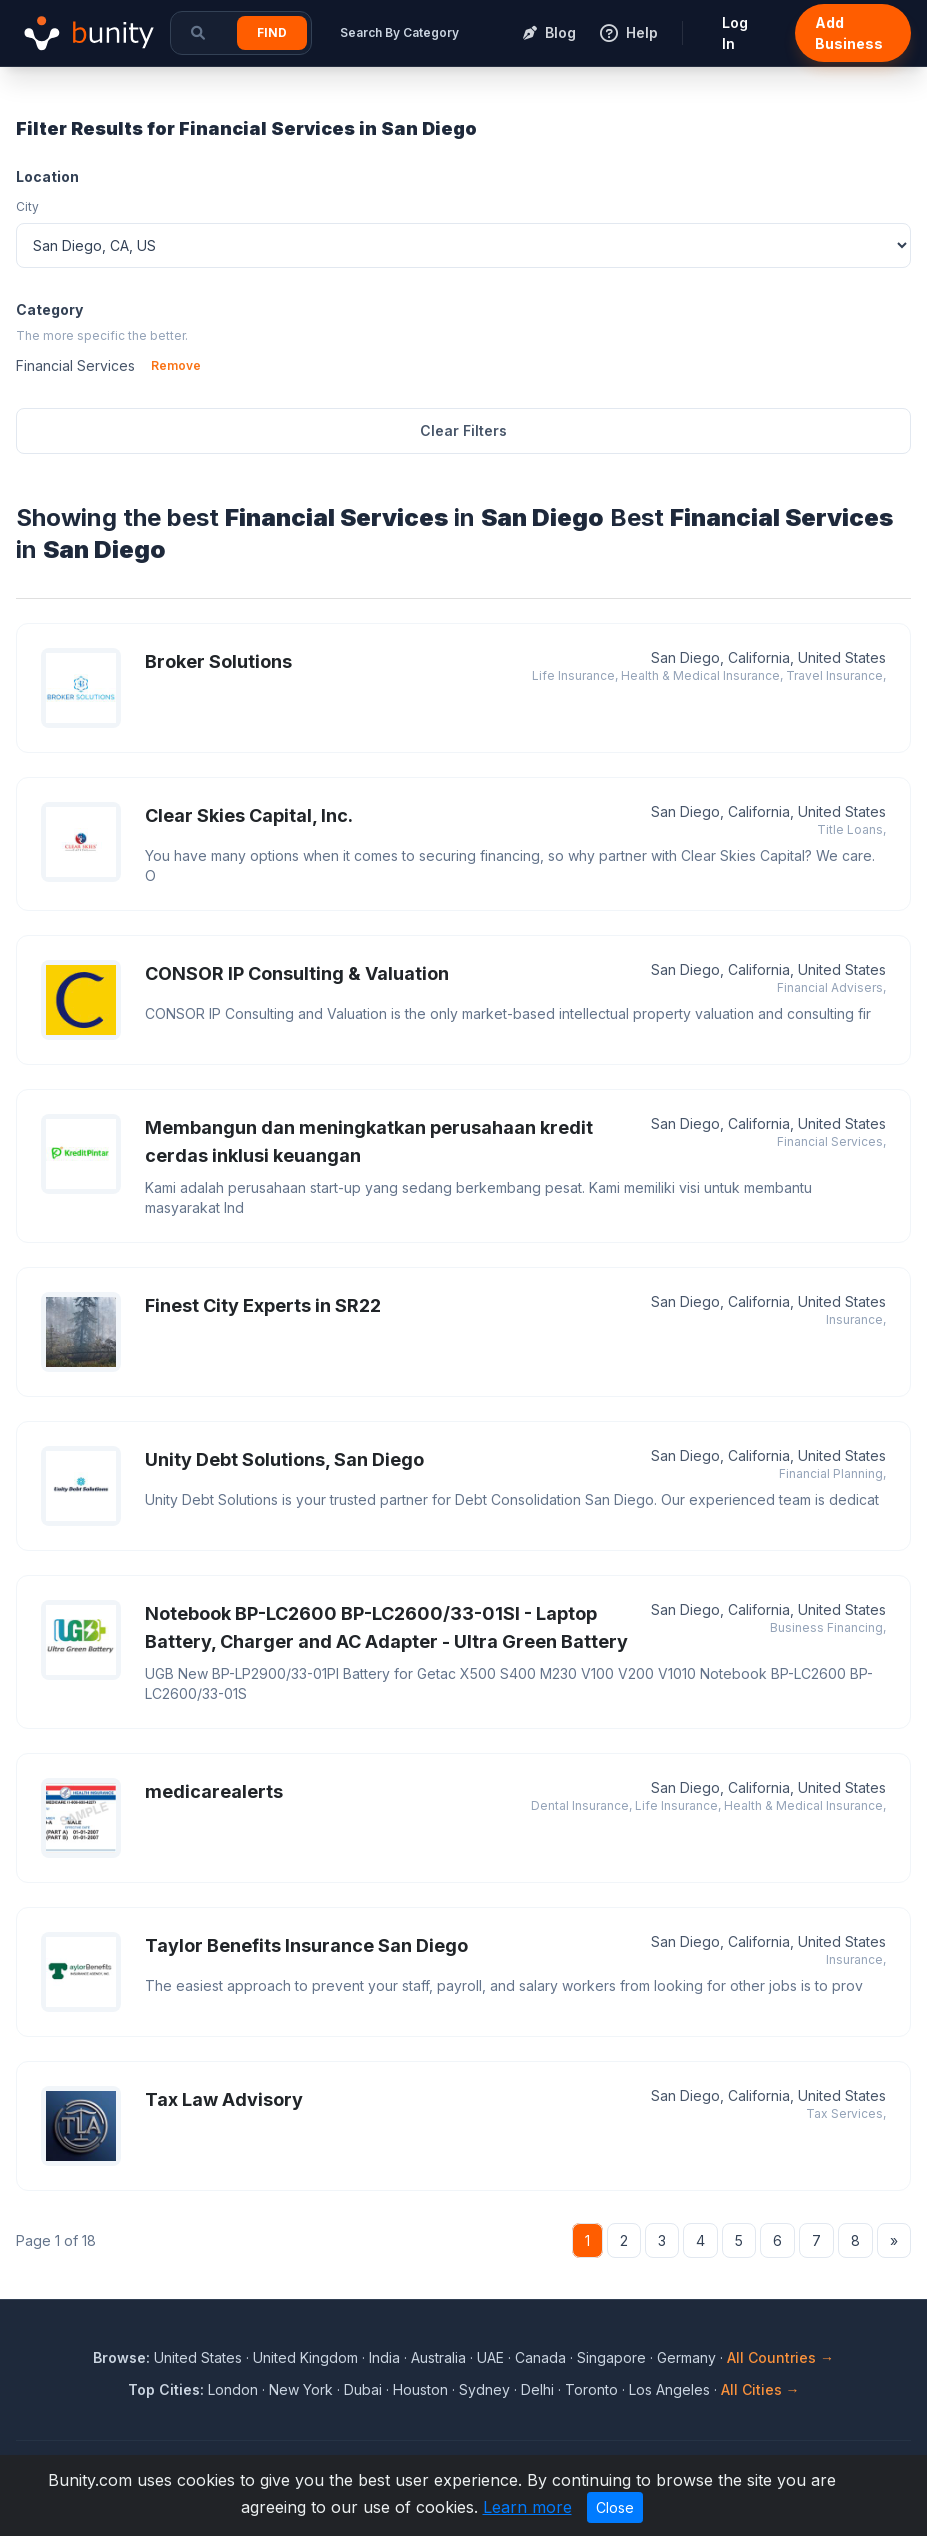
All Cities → (760, 2389)
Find (272, 32)
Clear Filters (463, 430)
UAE (490, 2357)
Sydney (484, 2389)
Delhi (537, 2389)
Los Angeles (669, 2389)
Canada (540, 2357)
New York (301, 2389)
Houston (420, 2389)
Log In (735, 33)
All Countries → (780, 2357)
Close (615, 2507)
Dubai (363, 2389)
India (384, 2357)
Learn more (527, 2507)
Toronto (591, 2389)
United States (198, 2357)
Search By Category (399, 32)
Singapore (611, 2357)
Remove (176, 365)
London (233, 2389)
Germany (686, 2357)
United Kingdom (305, 2357)
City (27, 206)
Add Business (849, 33)
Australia (438, 2357)
